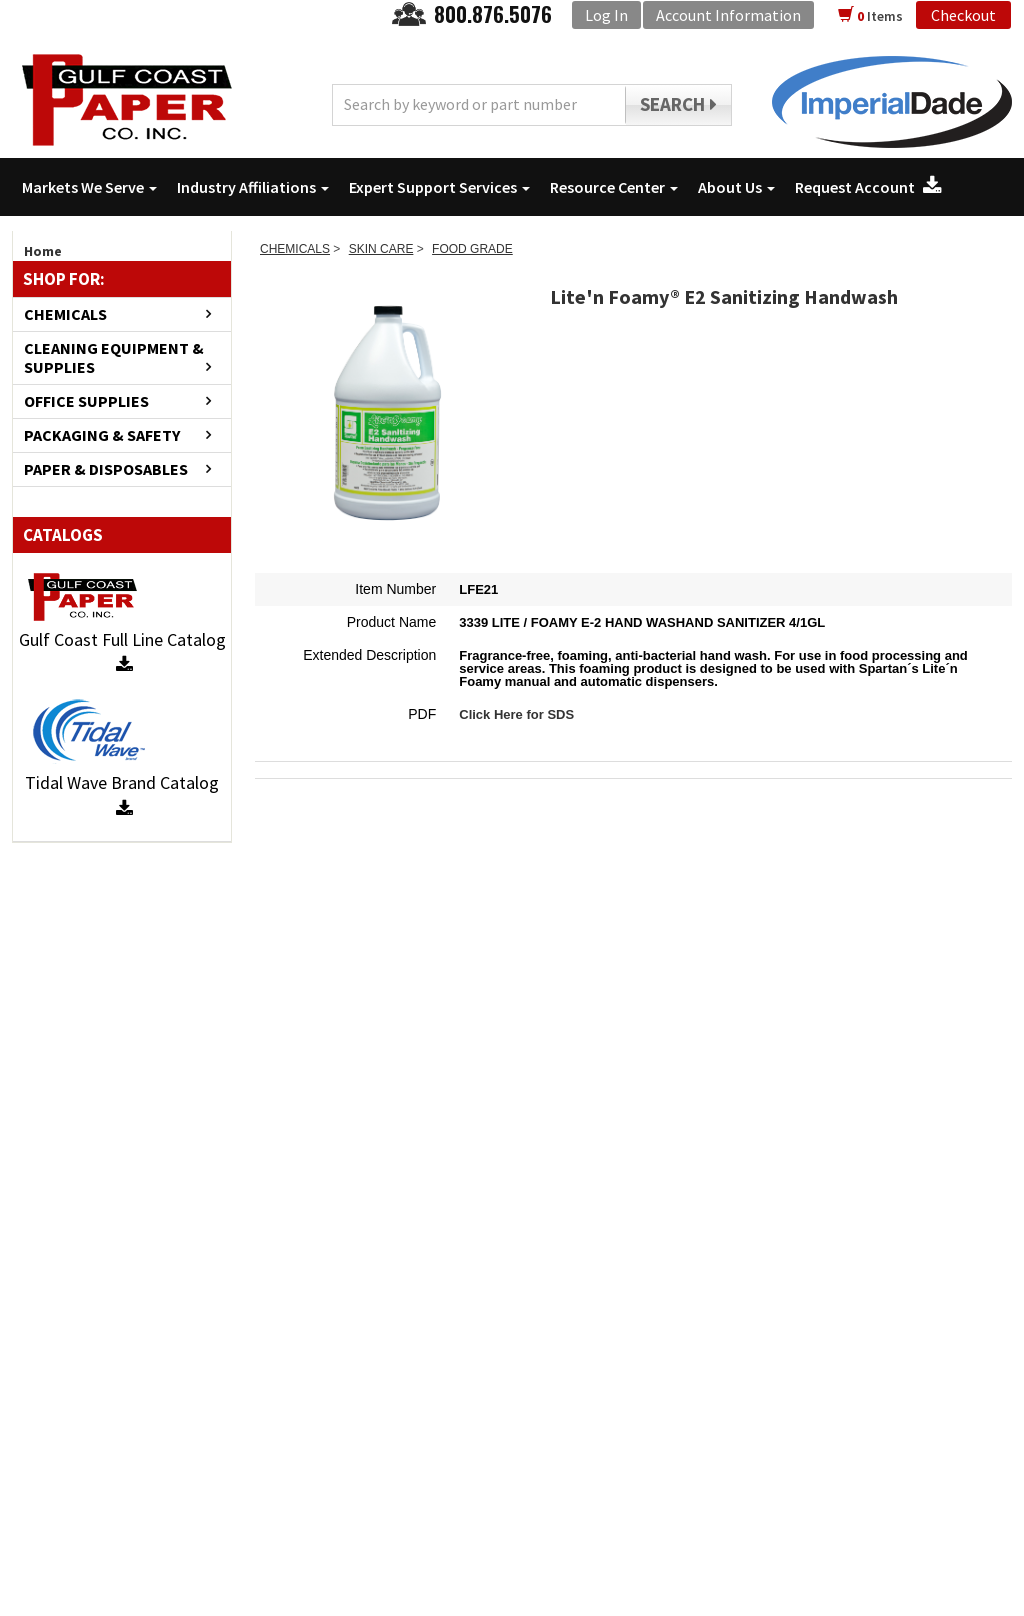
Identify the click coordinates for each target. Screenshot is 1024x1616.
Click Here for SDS (516, 714)
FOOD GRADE (472, 249)
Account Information (728, 15)
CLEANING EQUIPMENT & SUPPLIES (114, 358)
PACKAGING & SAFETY (102, 435)
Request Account (868, 187)
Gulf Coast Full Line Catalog (122, 651)
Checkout (963, 15)
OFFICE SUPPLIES (86, 401)
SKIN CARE (381, 249)
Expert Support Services (439, 187)
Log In (606, 15)
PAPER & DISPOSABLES (106, 469)
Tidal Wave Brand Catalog (122, 794)
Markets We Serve (89, 187)
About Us (736, 187)
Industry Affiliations (253, 187)
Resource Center (614, 187)
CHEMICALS (65, 314)
